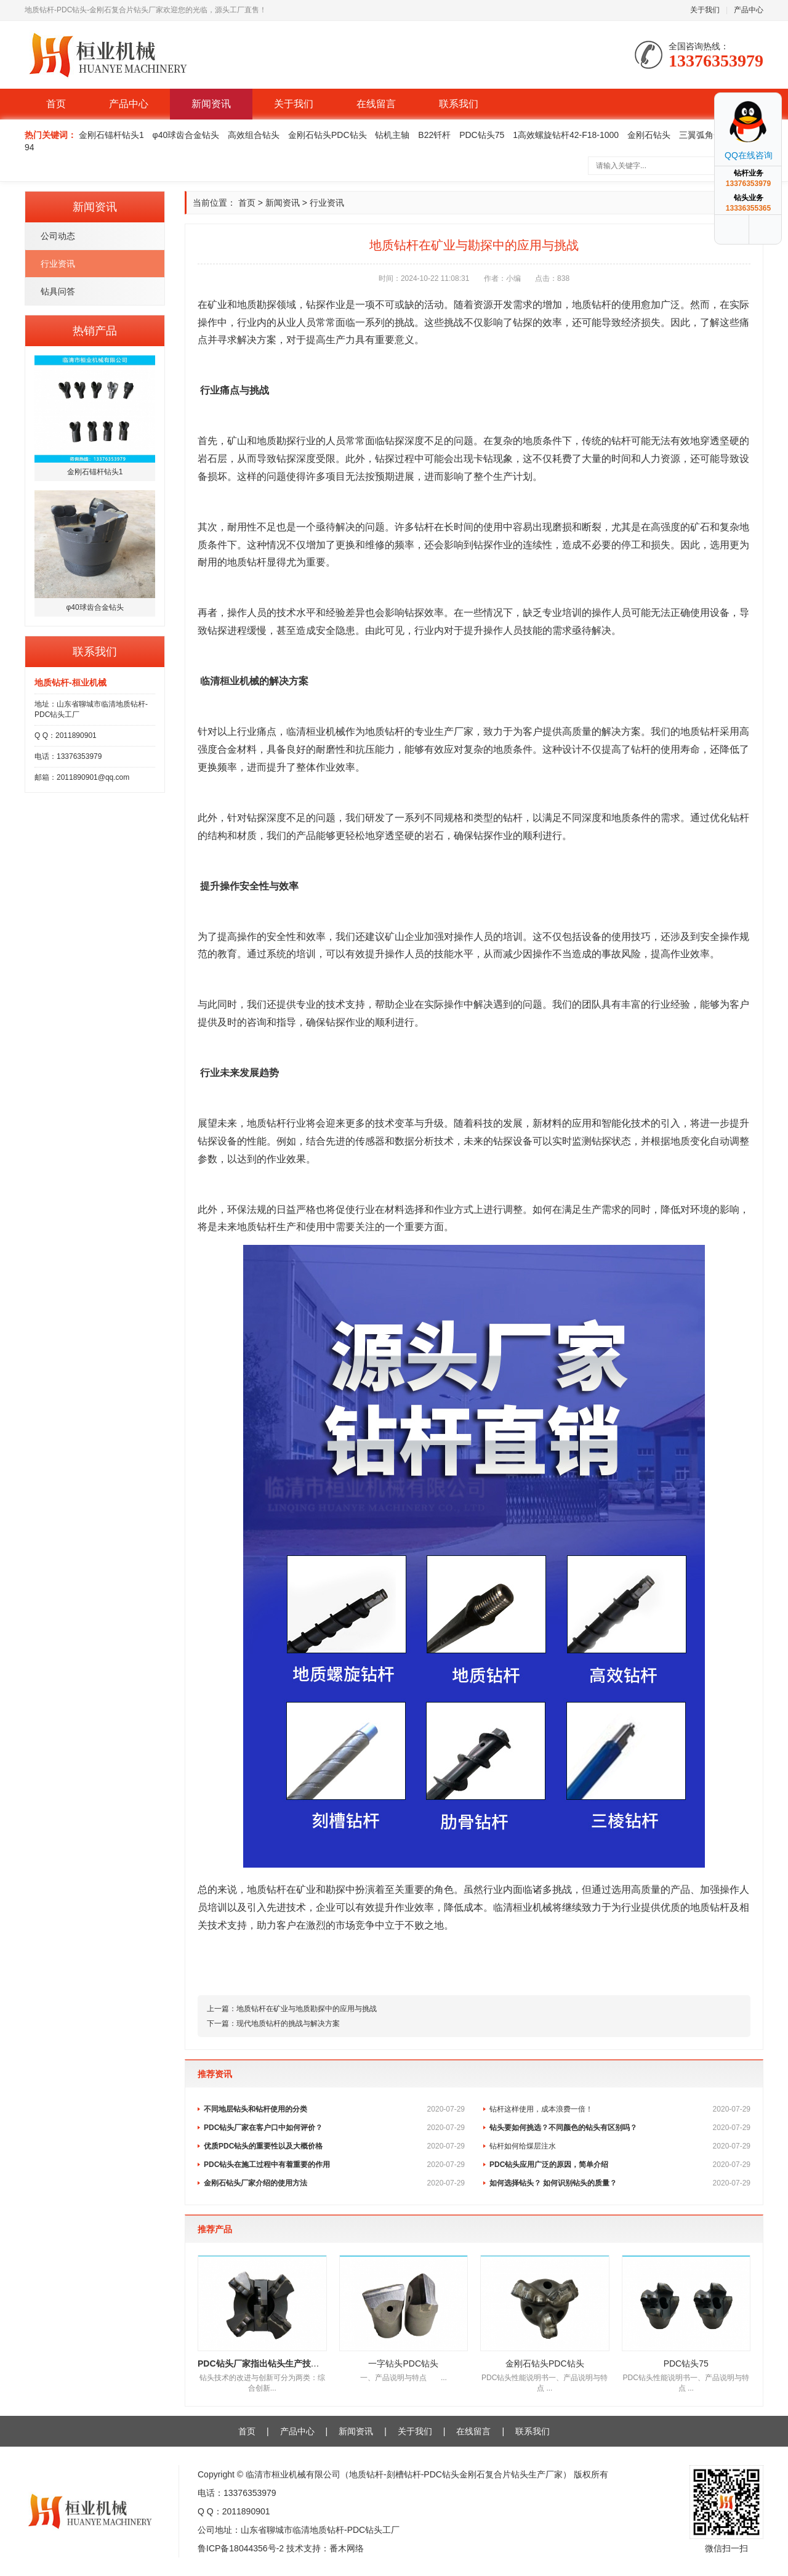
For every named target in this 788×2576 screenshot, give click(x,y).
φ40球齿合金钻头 (186, 135)
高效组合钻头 (253, 135)
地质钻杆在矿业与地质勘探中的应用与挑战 (306, 2008)
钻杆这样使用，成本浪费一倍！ (619, 2109)
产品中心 (748, 10)
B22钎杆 (434, 135)
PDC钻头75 (481, 135)
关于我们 (705, 10)
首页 (56, 104)
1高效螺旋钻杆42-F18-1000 (566, 135)
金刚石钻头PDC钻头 (327, 135)
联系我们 (458, 104)
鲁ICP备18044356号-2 (241, 2548)
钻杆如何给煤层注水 (619, 2146)
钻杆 (601, 304)
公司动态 (58, 236)
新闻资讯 (211, 104)
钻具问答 (58, 291)
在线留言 (376, 104)
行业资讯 (58, 264)
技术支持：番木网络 (325, 2548)
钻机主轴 (392, 135)
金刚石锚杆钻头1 (111, 135)
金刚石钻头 (648, 135)
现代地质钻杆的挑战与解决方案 (288, 2023)
